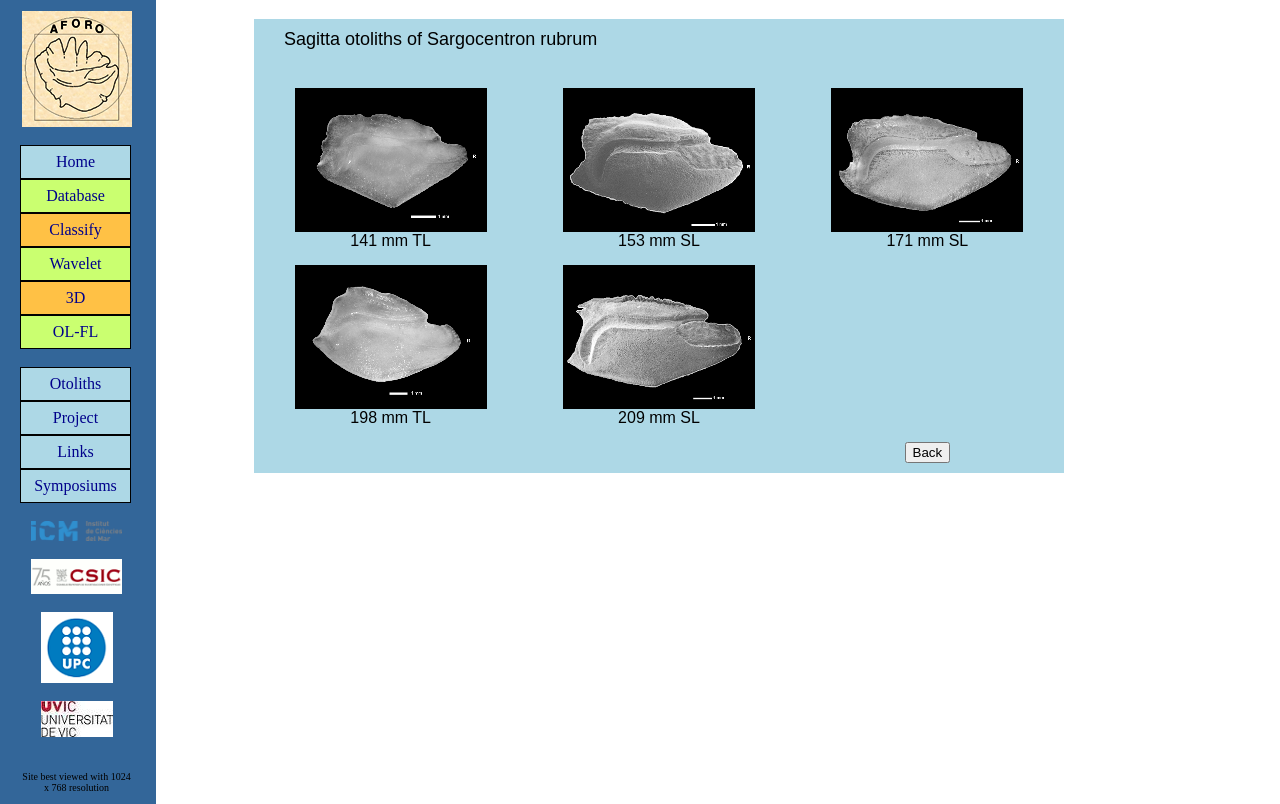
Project (75, 417)
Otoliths (76, 383)
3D (76, 297)
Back (928, 452)
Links (75, 451)
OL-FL (75, 331)
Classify (75, 229)
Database (75, 195)
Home (75, 161)
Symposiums (75, 485)
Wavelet (75, 263)
